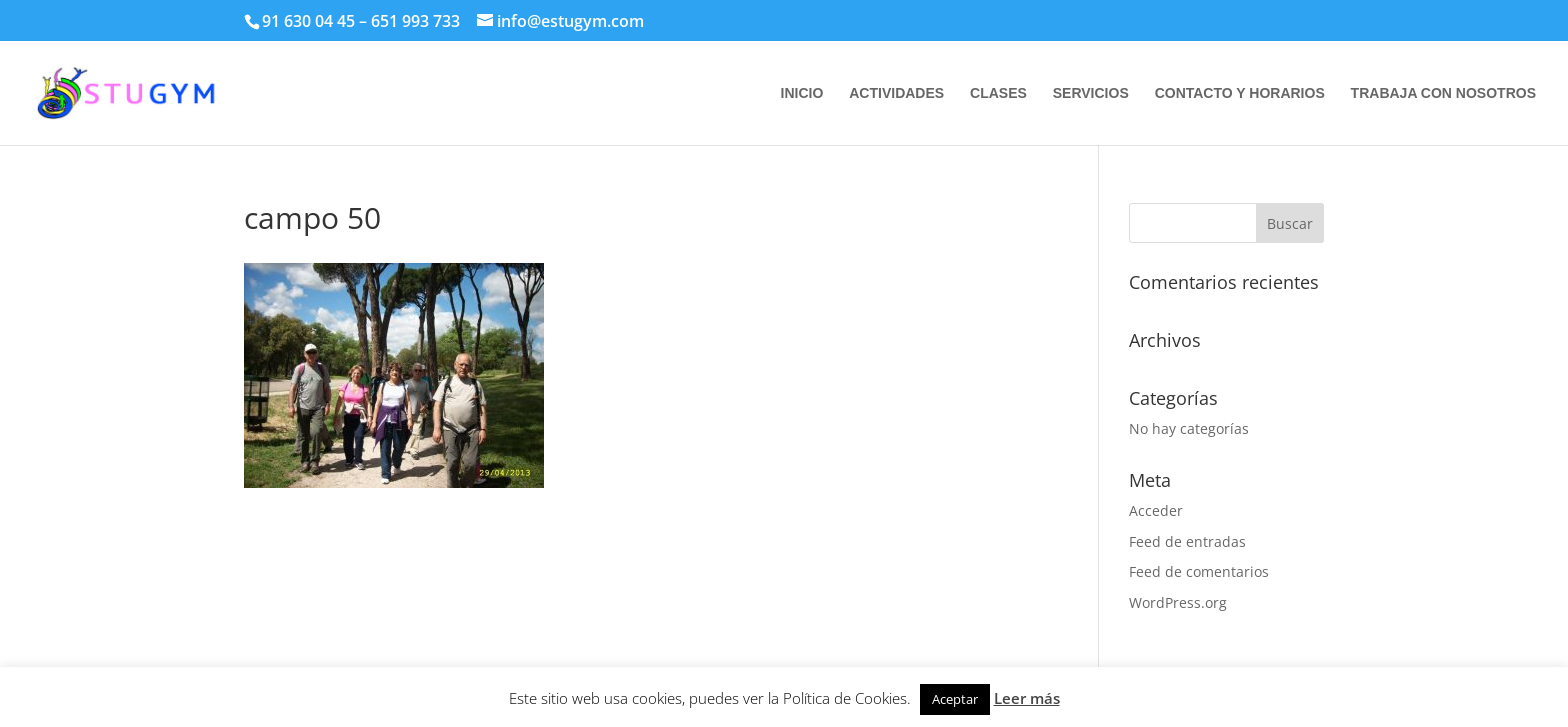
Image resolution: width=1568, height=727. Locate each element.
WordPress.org (1178, 602)
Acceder (1156, 510)
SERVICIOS (1091, 93)
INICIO (802, 93)
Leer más (1027, 698)
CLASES (998, 93)
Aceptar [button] (955, 699)
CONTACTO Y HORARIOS (1240, 93)
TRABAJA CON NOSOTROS (1443, 93)
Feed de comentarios (1199, 571)
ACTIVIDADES (896, 93)
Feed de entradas (1187, 541)
